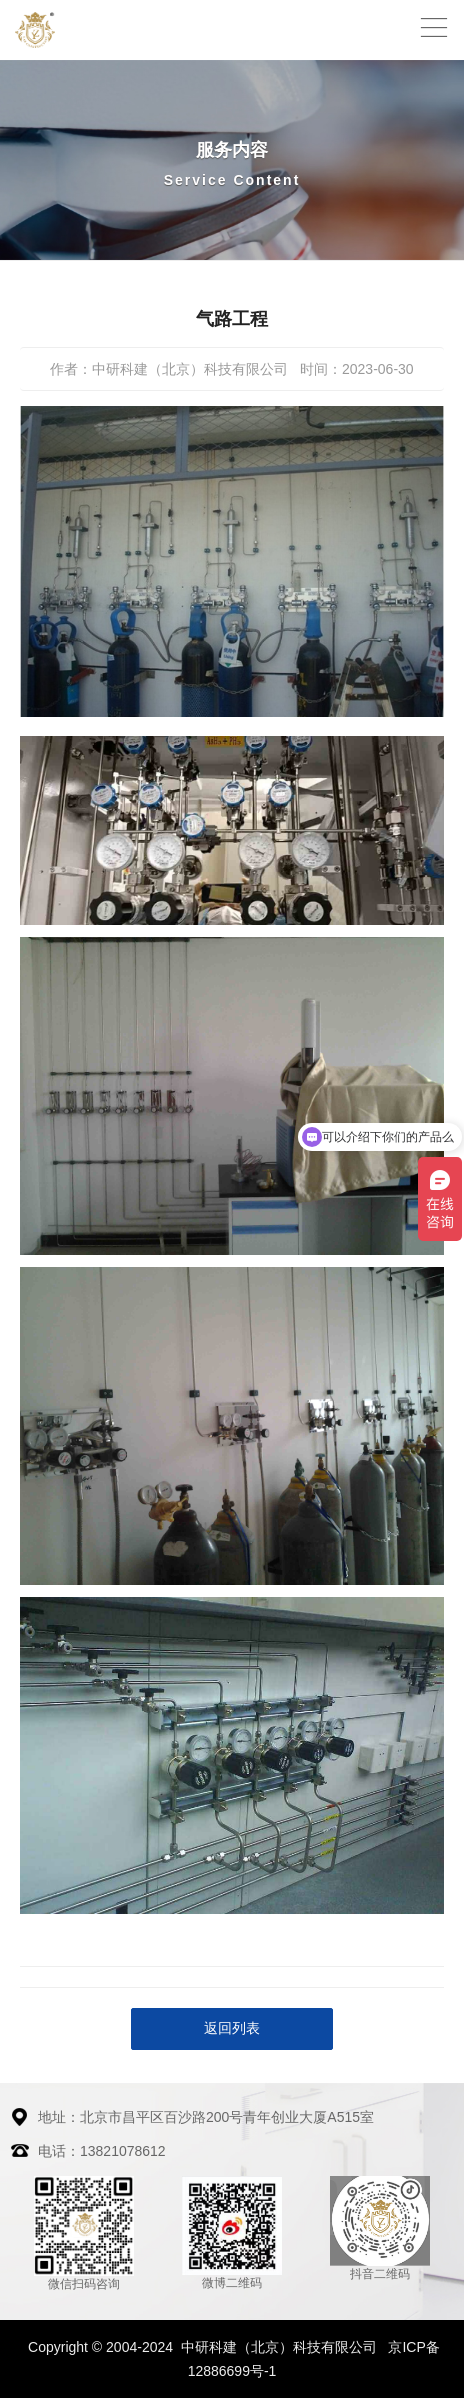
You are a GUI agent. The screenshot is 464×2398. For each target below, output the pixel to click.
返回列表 (232, 2028)
